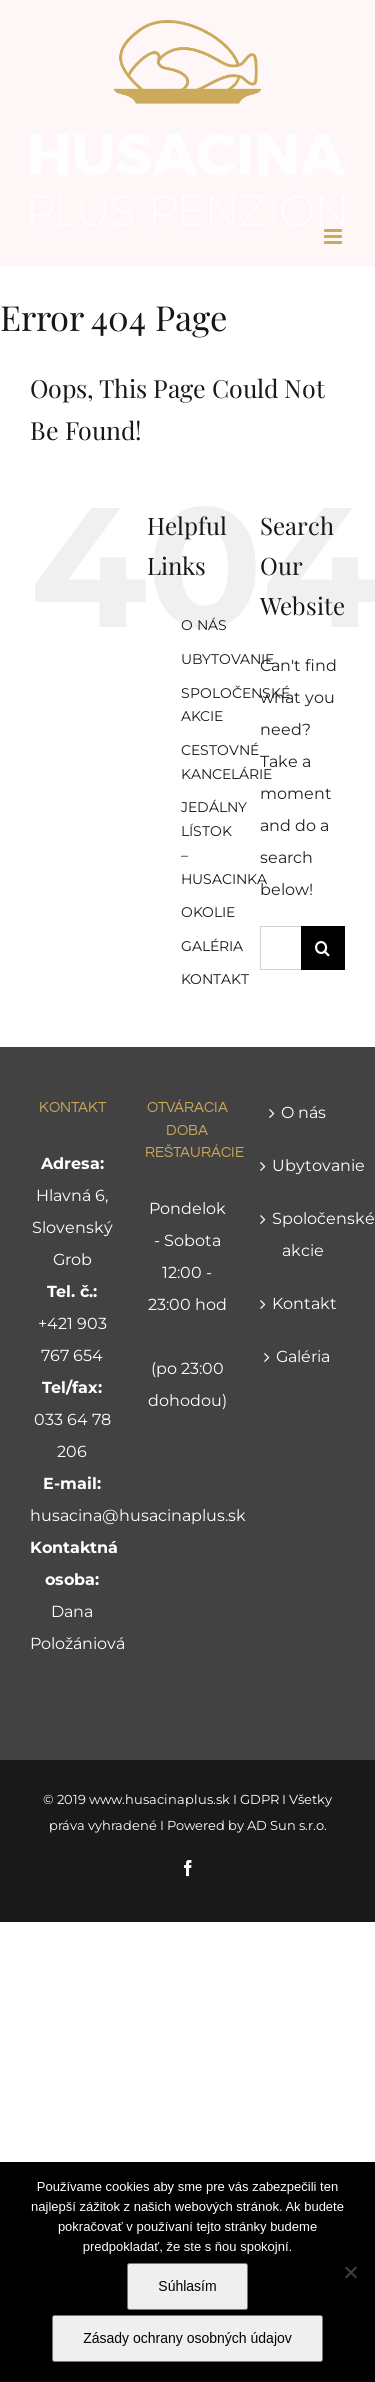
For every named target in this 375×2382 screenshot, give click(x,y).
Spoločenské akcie (303, 1234)
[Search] (323, 948)
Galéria (303, 1356)
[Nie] (350, 2272)
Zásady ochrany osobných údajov (187, 2338)
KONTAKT (215, 979)
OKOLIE (208, 912)
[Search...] (280, 948)
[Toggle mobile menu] (334, 236)
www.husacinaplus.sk (159, 1799)
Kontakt (303, 1303)
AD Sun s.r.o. (287, 1825)
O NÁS (204, 625)
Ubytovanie (303, 1165)
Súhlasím (187, 2286)
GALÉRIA (212, 946)
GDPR (259, 1799)
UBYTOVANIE (227, 659)
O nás (303, 1112)
